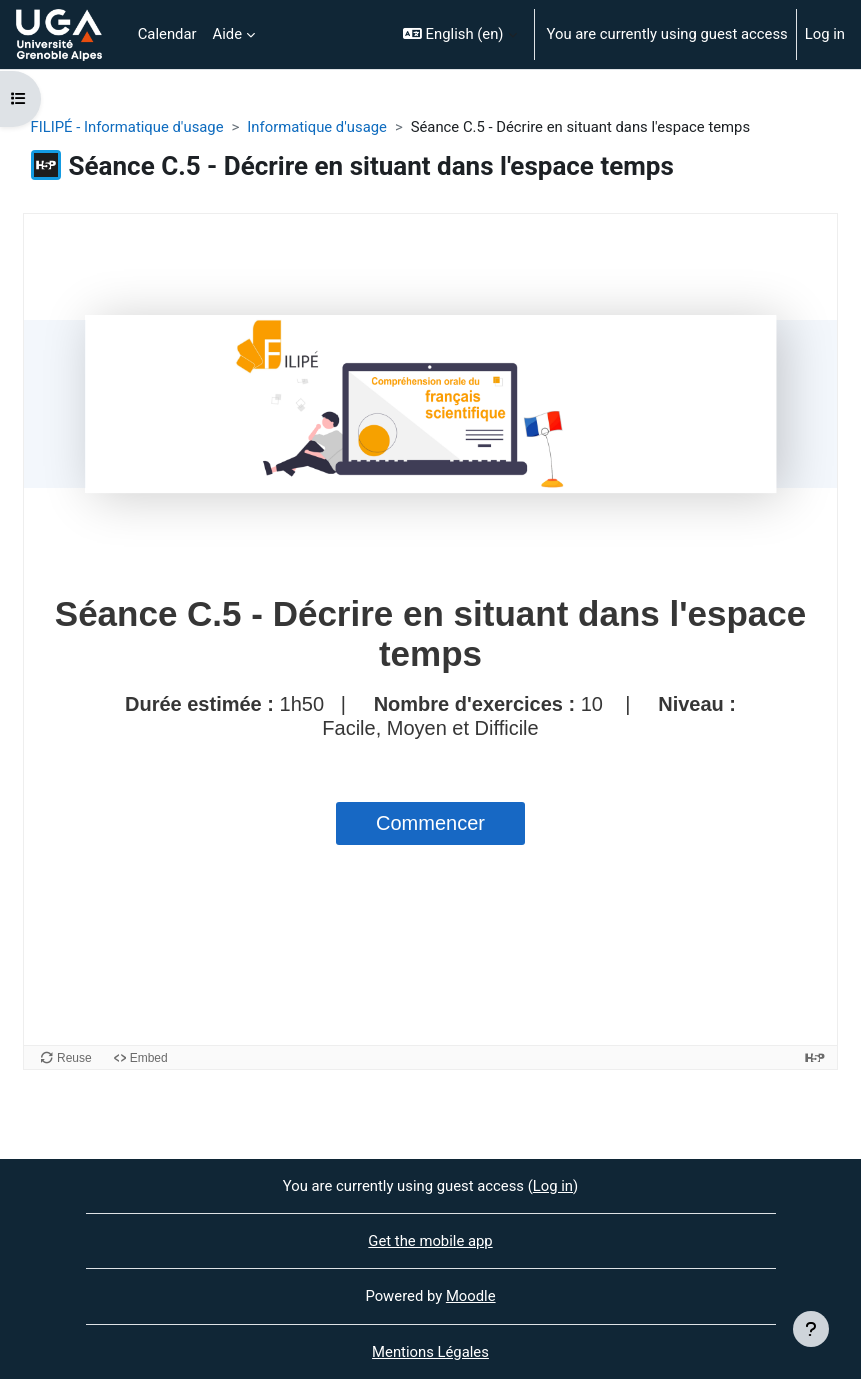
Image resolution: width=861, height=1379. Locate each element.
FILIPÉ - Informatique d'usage (127, 127)
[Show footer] (811, 1329)
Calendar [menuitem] (167, 34)
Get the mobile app (430, 1241)
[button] (460, 34)
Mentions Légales (430, 1352)
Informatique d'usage (317, 127)
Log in (825, 34)
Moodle (471, 1296)
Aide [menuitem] (228, 34)
